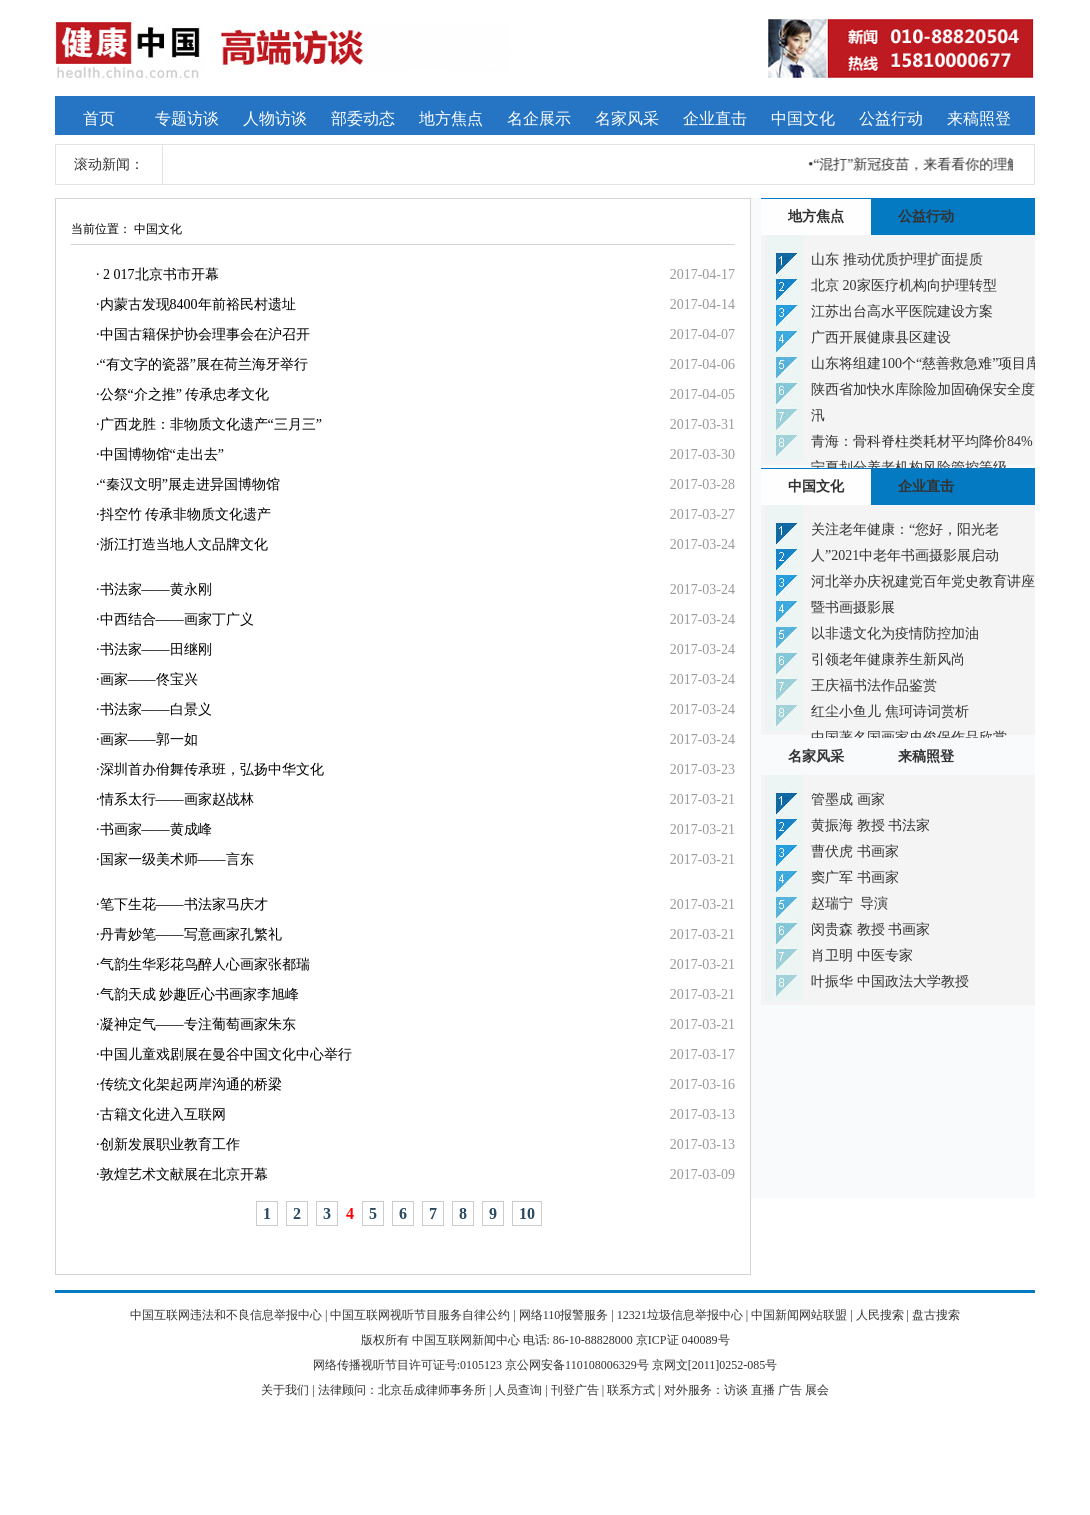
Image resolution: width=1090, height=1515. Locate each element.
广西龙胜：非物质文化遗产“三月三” (211, 424)
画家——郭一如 (149, 739)
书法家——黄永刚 (156, 589)
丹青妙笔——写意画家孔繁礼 (191, 934)
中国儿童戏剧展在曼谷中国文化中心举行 (226, 1054)
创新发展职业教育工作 (170, 1144)
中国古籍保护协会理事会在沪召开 (205, 334)
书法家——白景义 (156, 709)
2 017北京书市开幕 (159, 274)
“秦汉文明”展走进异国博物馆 (190, 484)
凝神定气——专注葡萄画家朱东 (198, 1024)
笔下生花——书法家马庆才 (184, 904)
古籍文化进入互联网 (163, 1114)
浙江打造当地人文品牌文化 (184, 544)
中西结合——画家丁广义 (177, 619)
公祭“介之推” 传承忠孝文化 (185, 394)
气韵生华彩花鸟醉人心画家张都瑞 (205, 964)
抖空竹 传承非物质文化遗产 (186, 514)
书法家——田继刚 (156, 649)
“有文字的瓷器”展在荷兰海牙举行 (204, 364)
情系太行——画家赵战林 (177, 799)
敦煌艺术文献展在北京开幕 (184, 1174)
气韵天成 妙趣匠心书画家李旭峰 (200, 994)
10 (527, 1213)
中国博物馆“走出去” (162, 454)
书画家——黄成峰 (156, 829)
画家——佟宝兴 (149, 679)
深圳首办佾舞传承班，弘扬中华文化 (212, 769)
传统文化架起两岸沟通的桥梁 (191, 1084)
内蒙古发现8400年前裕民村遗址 (198, 304)
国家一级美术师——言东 (177, 859)
